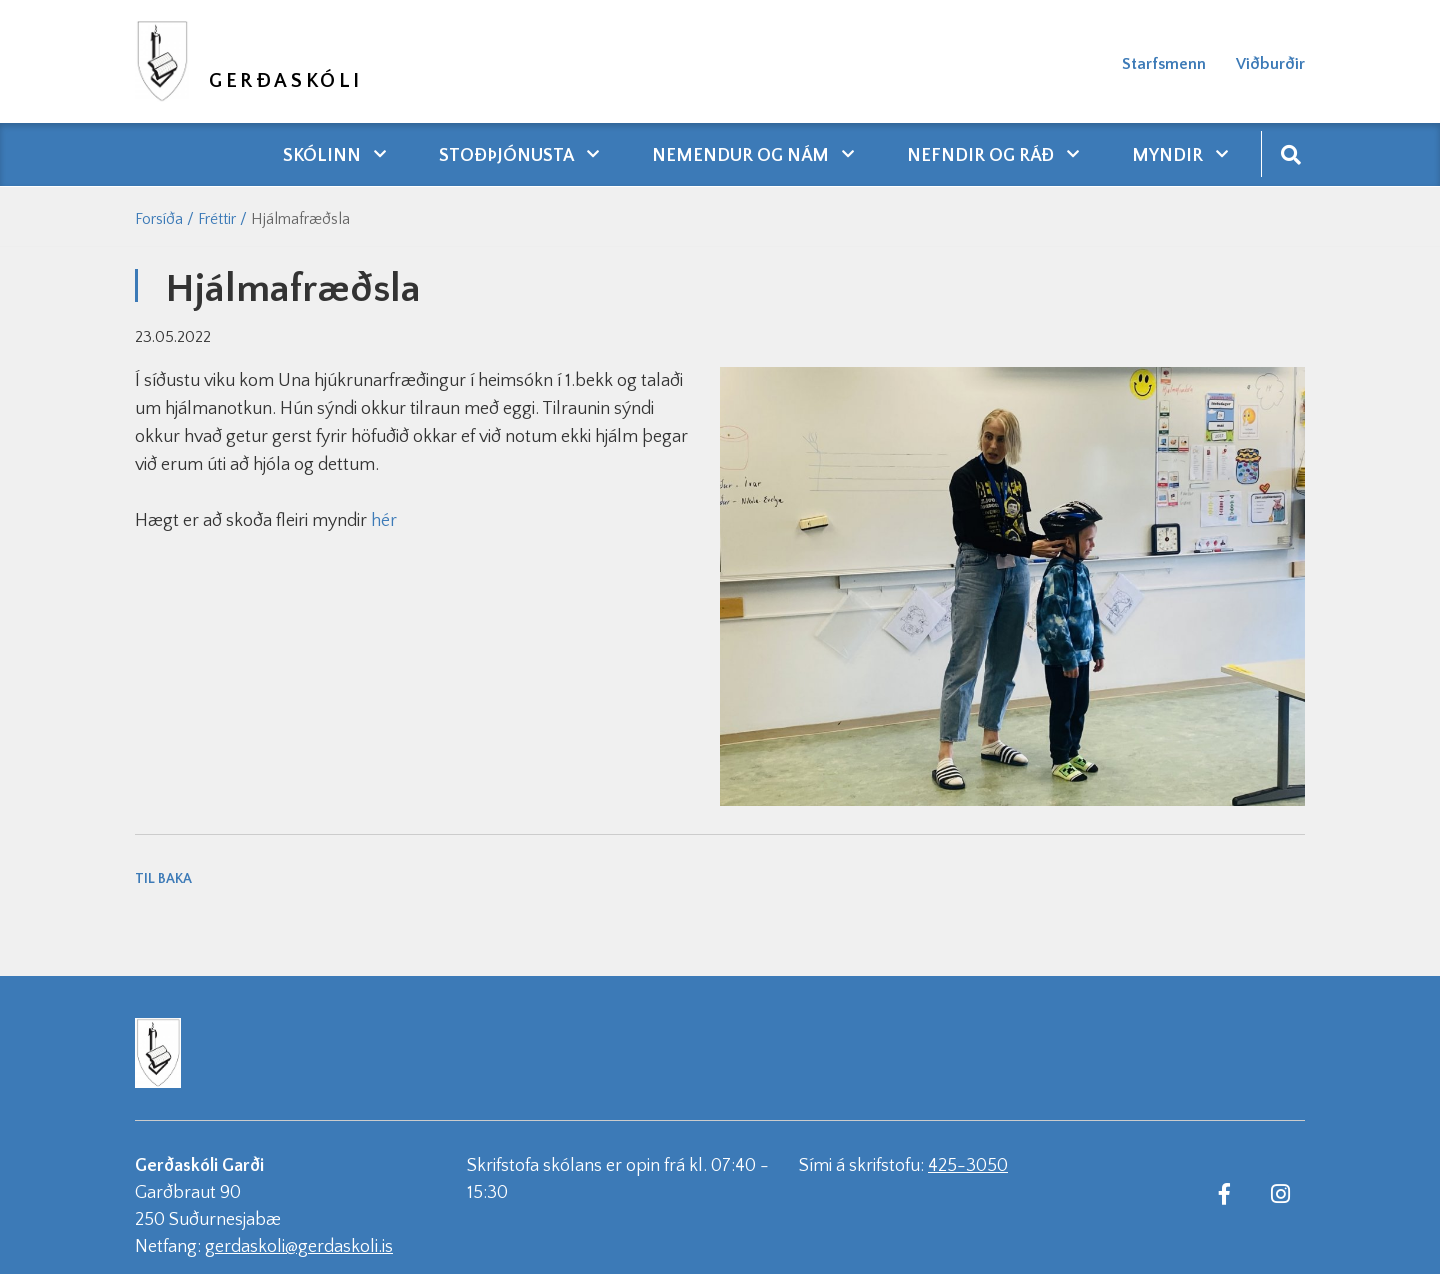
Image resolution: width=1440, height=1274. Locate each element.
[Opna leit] (1290, 153)
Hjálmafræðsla (300, 219)
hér (384, 521)
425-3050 (968, 1166)
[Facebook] (1224, 1193)
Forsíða (159, 219)
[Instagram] (1280, 1193)
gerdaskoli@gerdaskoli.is (299, 1247)
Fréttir (217, 219)
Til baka (163, 879)
